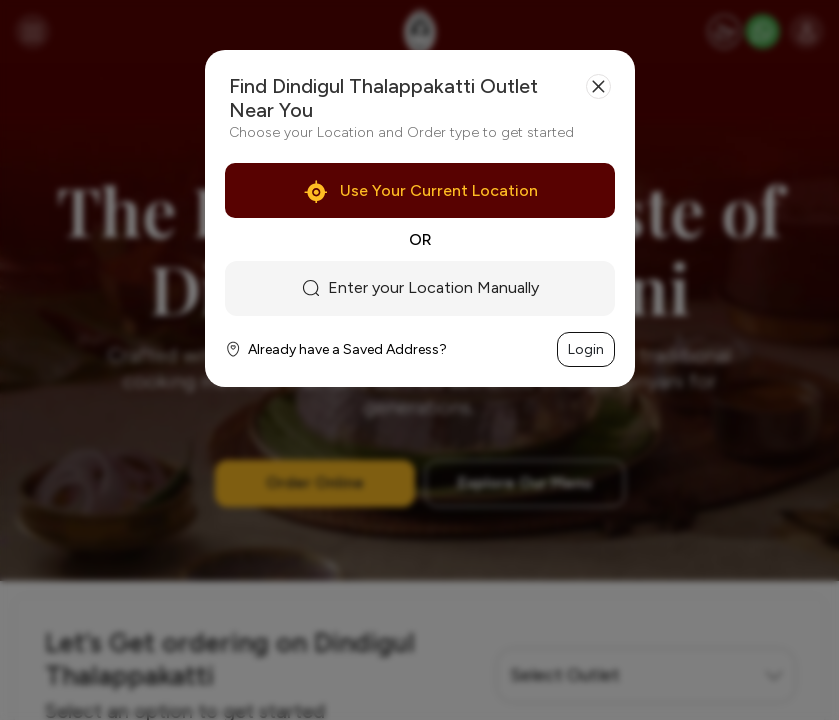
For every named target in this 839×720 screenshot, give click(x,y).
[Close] (598, 86)
